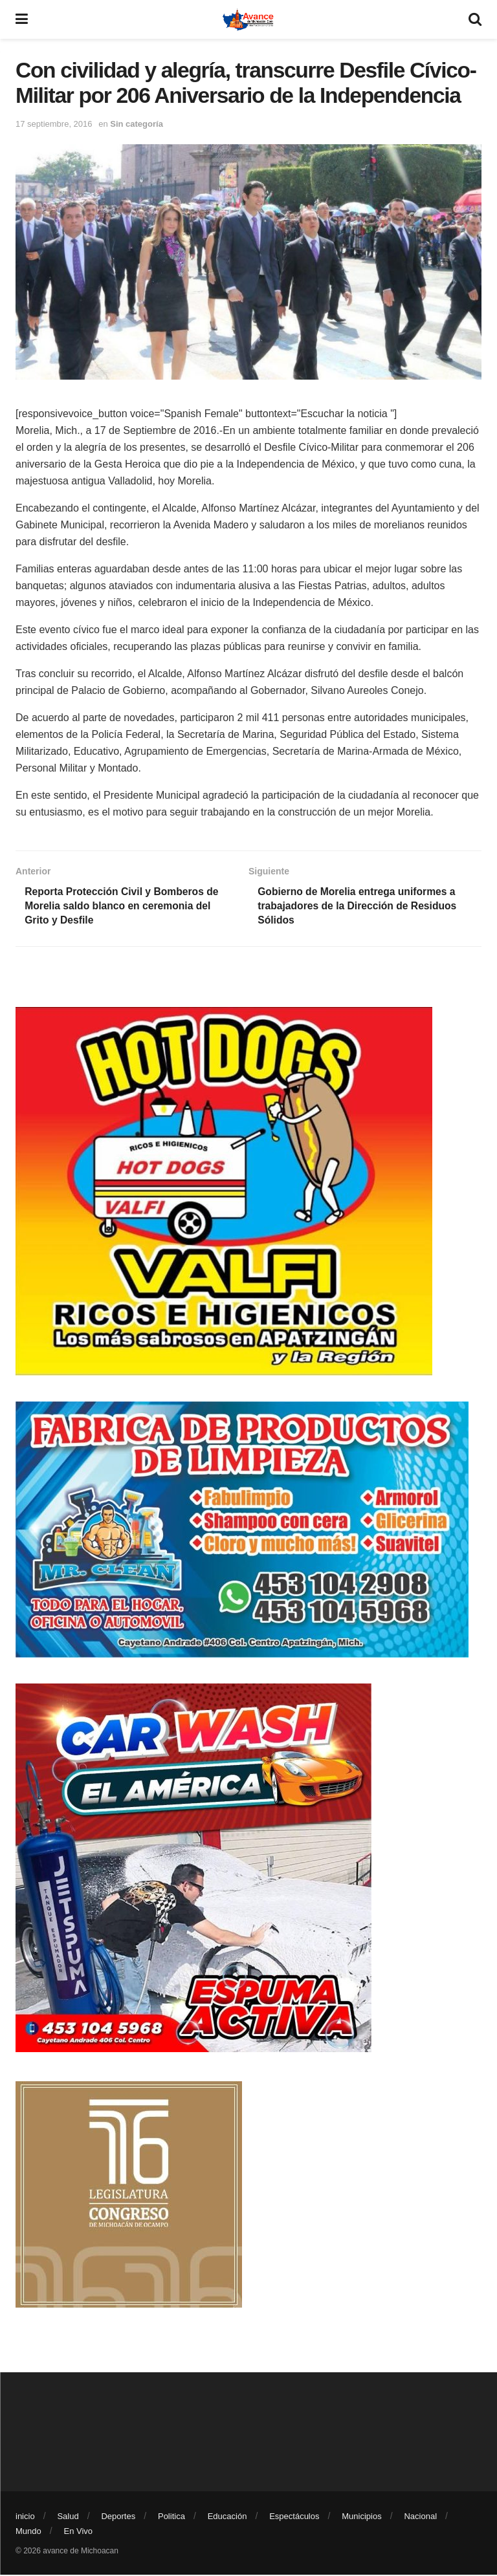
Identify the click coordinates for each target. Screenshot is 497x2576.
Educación (227, 2517)
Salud (67, 2517)
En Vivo (78, 2532)
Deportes (118, 2517)
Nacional (420, 2517)
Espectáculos (294, 2517)
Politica (171, 2517)
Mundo (28, 2532)
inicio (25, 2517)
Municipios (361, 2517)
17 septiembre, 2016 (54, 124)
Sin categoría (136, 124)
